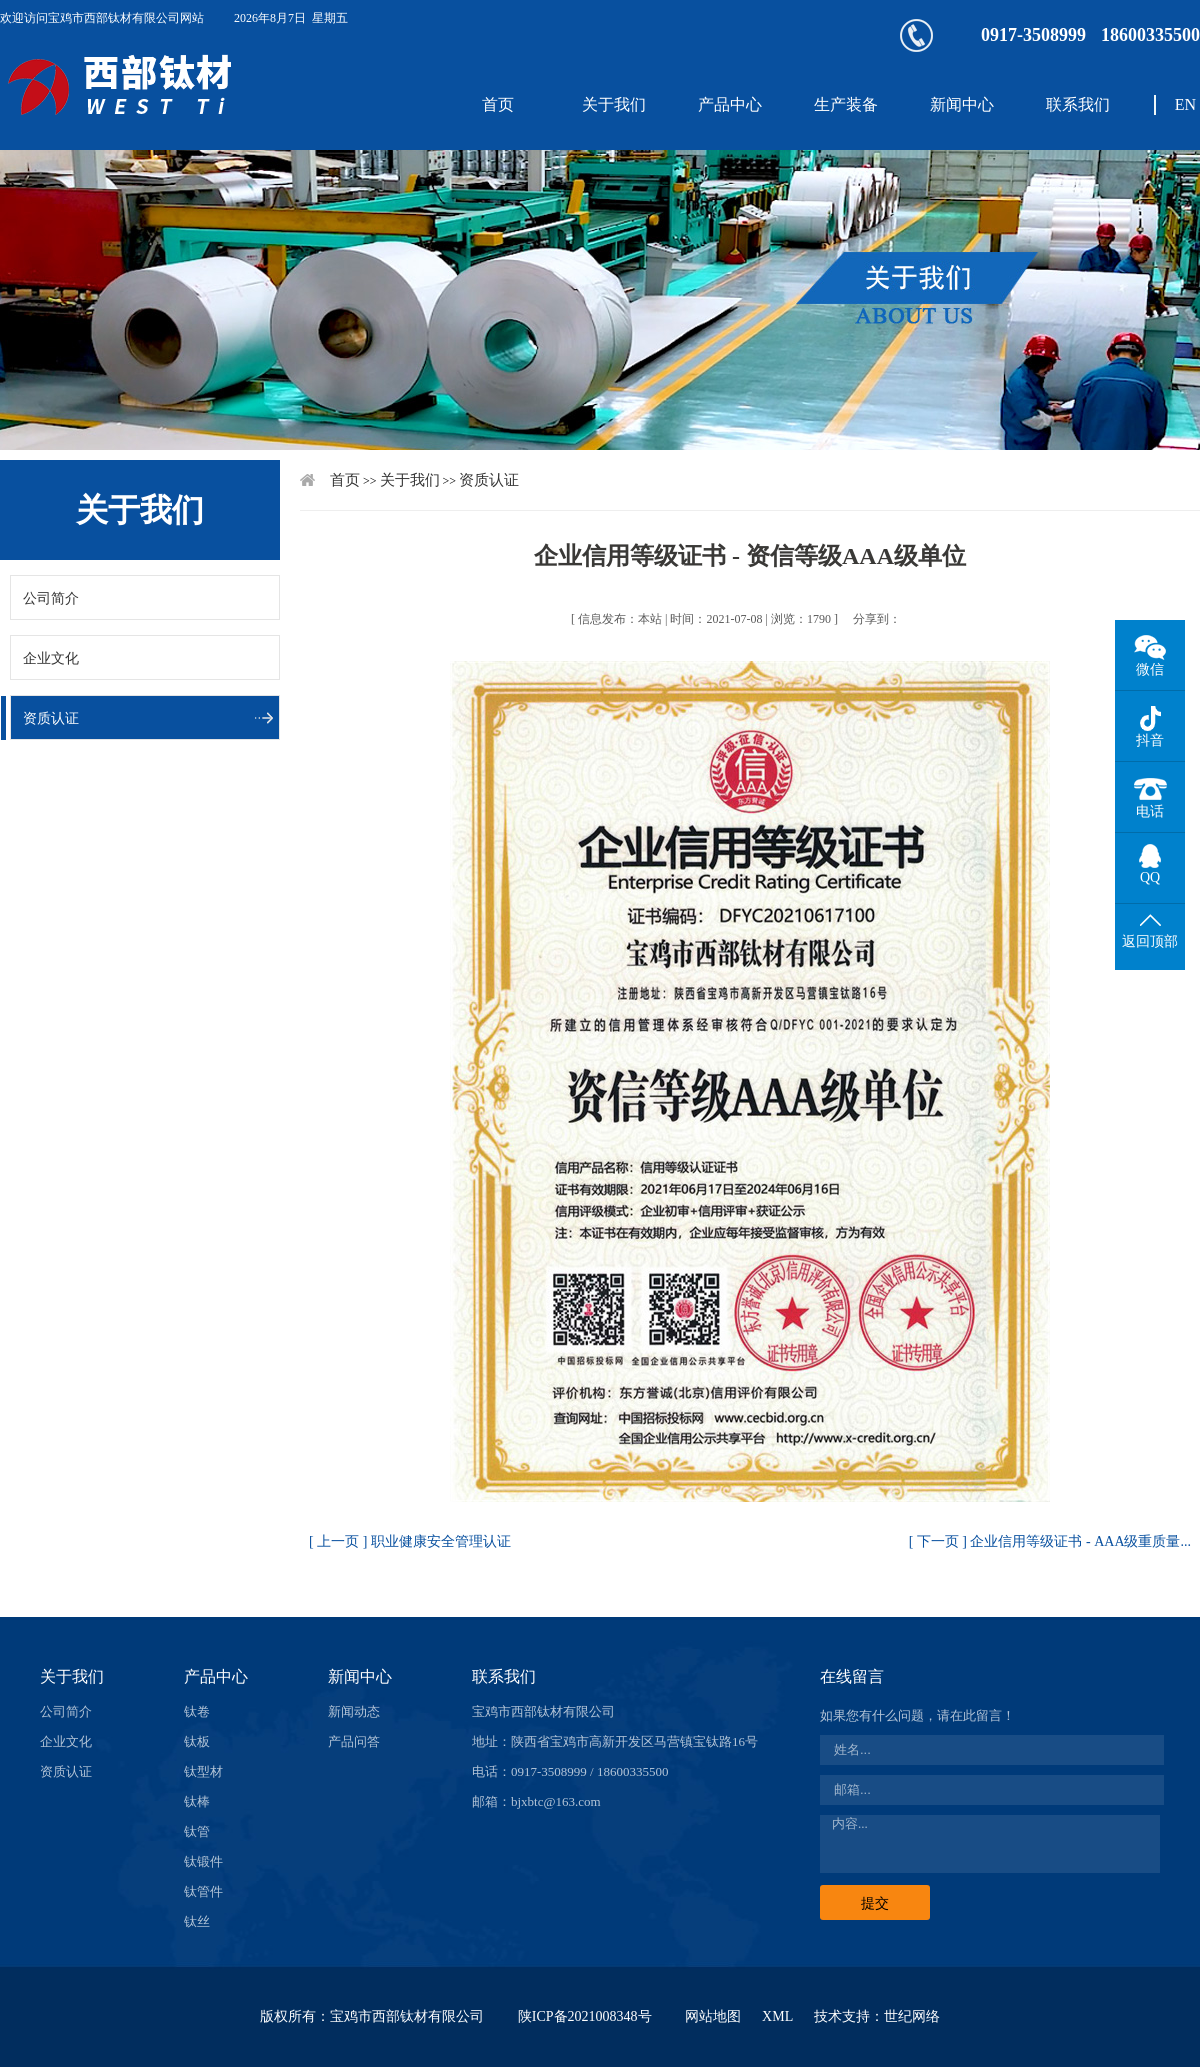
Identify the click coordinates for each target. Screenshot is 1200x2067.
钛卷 (197, 1711)
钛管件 (203, 1891)
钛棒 (197, 1801)
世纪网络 (912, 2016)
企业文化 (51, 658)
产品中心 (730, 104)
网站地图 (713, 2016)
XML (777, 2016)
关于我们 (614, 104)
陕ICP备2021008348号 (585, 2016)
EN (1185, 104)
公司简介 (51, 598)
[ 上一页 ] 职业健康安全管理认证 (410, 1541)
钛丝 (197, 1921)
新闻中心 (962, 104)
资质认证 (51, 718)
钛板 (197, 1741)
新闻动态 (354, 1711)
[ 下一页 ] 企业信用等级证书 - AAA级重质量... (1050, 1541)
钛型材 (203, 1771)
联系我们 (1078, 104)
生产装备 (846, 104)
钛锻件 (203, 1861)
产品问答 (354, 1741)
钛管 (197, 1831)
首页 (498, 104)
